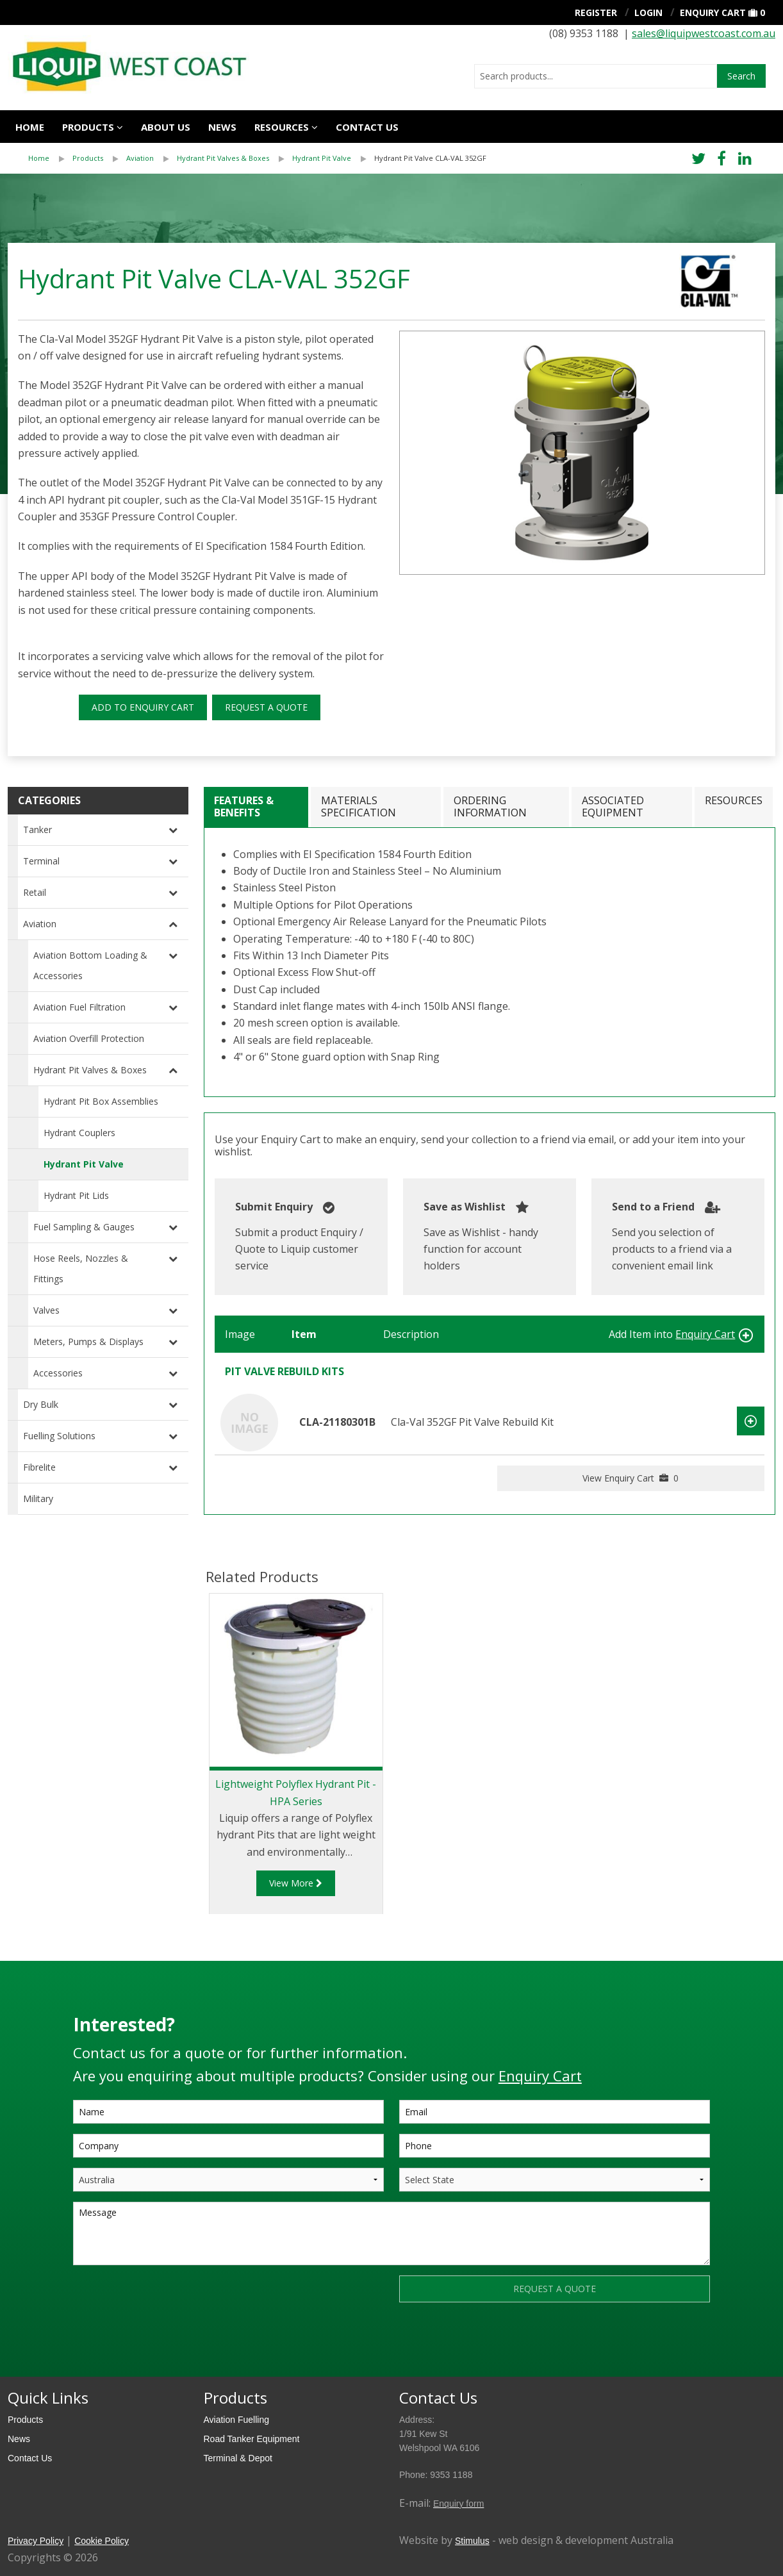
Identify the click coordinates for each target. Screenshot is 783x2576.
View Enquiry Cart (630, 1478)
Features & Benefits (244, 806)
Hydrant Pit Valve (321, 158)
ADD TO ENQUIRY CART (143, 707)
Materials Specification (358, 806)
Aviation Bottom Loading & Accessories (90, 965)
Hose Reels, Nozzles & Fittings (80, 1268)
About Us (165, 126)
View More (295, 1883)
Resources (281, 126)
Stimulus (472, 2541)
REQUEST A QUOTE (266, 707)
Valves (46, 1310)
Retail (34, 892)
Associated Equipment (613, 806)
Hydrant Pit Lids (76, 1195)
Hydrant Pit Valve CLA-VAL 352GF (430, 158)
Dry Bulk (40, 1404)
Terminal (41, 861)
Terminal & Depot (238, 2458)
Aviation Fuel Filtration (79, 1007)
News (222, 126)
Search (741, 76)
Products (88, 126)
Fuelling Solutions (59, 1436)
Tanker (37, 829)
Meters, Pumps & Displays (88, 1341)
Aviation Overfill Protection (88, 1038)
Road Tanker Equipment (252, 2439)
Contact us (367, 126)
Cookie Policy (101, 2541)
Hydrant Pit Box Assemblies (101, 1101)
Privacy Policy (35, 2541)
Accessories (58, 1373)
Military (38, 1498)
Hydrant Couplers (79, 1133)
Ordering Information (490, 806)
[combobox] (595, 76)
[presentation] (170, 2300)
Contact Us (30, 2458)
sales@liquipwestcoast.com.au (703, 33)
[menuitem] (50, 158)
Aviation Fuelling (236, 2420)
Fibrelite (39, 1467)
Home (29, 126)
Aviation (140, 158)
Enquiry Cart (713, 12)
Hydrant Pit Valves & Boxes (223, 158)
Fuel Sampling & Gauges (84, 1227)
